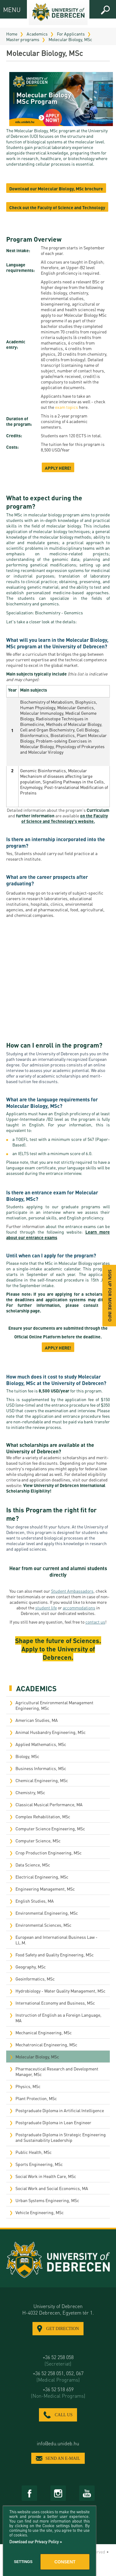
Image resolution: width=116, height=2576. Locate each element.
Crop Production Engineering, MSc (48, 1852)
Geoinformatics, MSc (35, 1978)
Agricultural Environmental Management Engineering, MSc (54, 1705)
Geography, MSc (30, 1966)
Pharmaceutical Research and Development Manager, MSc (56, 2071)
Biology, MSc (27, 1756)
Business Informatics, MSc (40, 1768)
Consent (64, 2561)
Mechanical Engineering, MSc (43, 2032)
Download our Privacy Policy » (35, 2541)
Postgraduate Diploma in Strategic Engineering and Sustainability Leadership (60, 2137)
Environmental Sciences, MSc (43, 1925)
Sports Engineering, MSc (39, 2164)
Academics (37, 33)
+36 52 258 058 (58, 2360)
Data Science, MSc (32, 1864)
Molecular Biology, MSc (70, 39)
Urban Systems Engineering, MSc (47, 2200)
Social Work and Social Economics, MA (51, 2188)
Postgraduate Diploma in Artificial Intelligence (59, 2110)
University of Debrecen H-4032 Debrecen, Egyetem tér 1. (58, 2309)
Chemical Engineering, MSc (41, 1780)
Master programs (22, 39)
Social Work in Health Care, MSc (45, 2176)
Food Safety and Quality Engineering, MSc (54, 1954)
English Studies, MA (34, 1901)
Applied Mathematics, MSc (40, 1744)
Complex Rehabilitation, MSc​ (42, 1816)
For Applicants (71, 33)
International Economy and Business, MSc (55, 2003)
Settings (23, 2562)
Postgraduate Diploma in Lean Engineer (53, 2122)
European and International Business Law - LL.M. (56, 1939)
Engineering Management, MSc (45, 1889)
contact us (95, 1622)
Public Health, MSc (33, 2152)
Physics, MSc (28, 2086)
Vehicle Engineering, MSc (39, 2212)
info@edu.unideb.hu (58, 2443)
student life (46, 1607)
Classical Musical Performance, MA (49, 1804)
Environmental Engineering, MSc (46, 1913)
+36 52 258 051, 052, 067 (58, 2376)
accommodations (79, 1607)
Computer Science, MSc (38, 1840)
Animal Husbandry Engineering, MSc (50, 1732)
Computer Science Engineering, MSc (50, 1828)
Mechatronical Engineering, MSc (46, 2044)
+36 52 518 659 (58, 2392)
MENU (8, 9)
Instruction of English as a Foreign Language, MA (58, 2017)
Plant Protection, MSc (36, 2098)
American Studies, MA (36, 1720)
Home (11, 33)
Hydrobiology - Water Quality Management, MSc (60, 1990)
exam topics (66, 407)
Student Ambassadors (72, 1591)
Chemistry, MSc (30, 1792)
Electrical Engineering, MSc (41, 1876)
